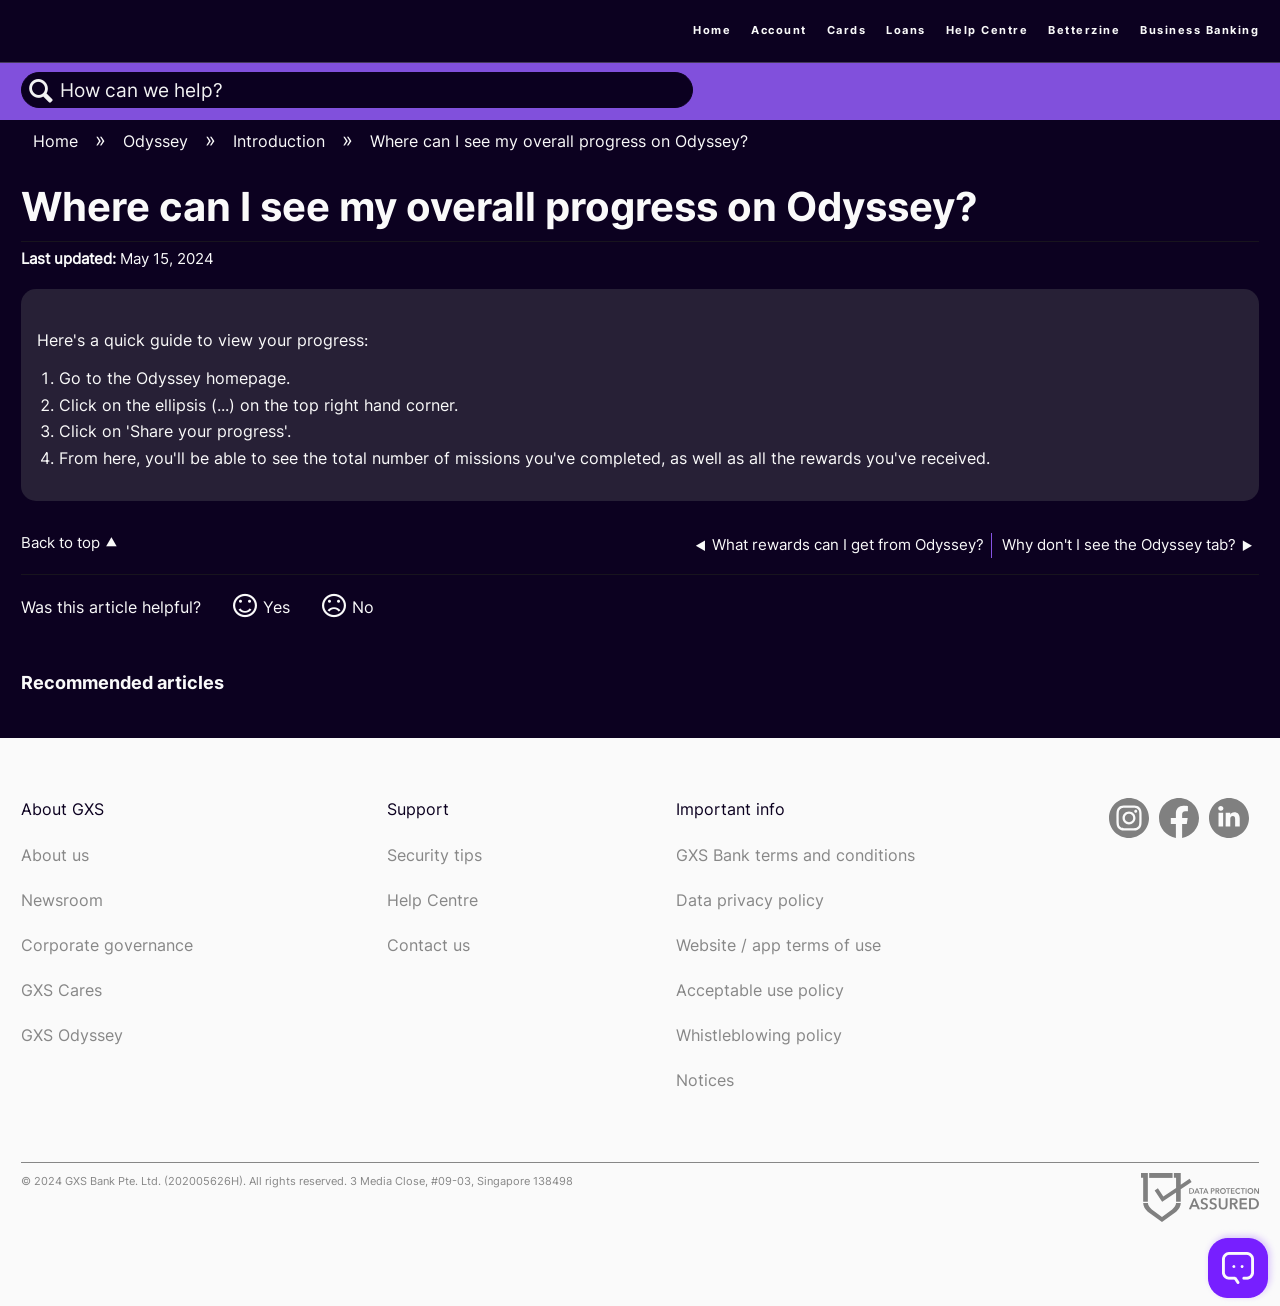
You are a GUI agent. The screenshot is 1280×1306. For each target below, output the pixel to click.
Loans (906, 30)
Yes (276, 607)
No (363, 607)
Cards (847, 30)
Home (712, 30)
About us (55, 855)
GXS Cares (61, 990)
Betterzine (1084, 30)
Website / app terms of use (778, 945)
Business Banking (1199, 30)
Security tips (434, 855)
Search (41, 91)
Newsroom (62, 900)
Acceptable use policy (760, 990)
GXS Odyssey (72, 1035)
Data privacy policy (750, 900)
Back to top (60, 542)
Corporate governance (107, 945)
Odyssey (158, 141)
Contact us (428, 945)
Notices (705, 1080)
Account (779, 30)
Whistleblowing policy (759, 1035)
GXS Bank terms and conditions (795, 855)
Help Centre (987, 30)
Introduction (281, 141)
